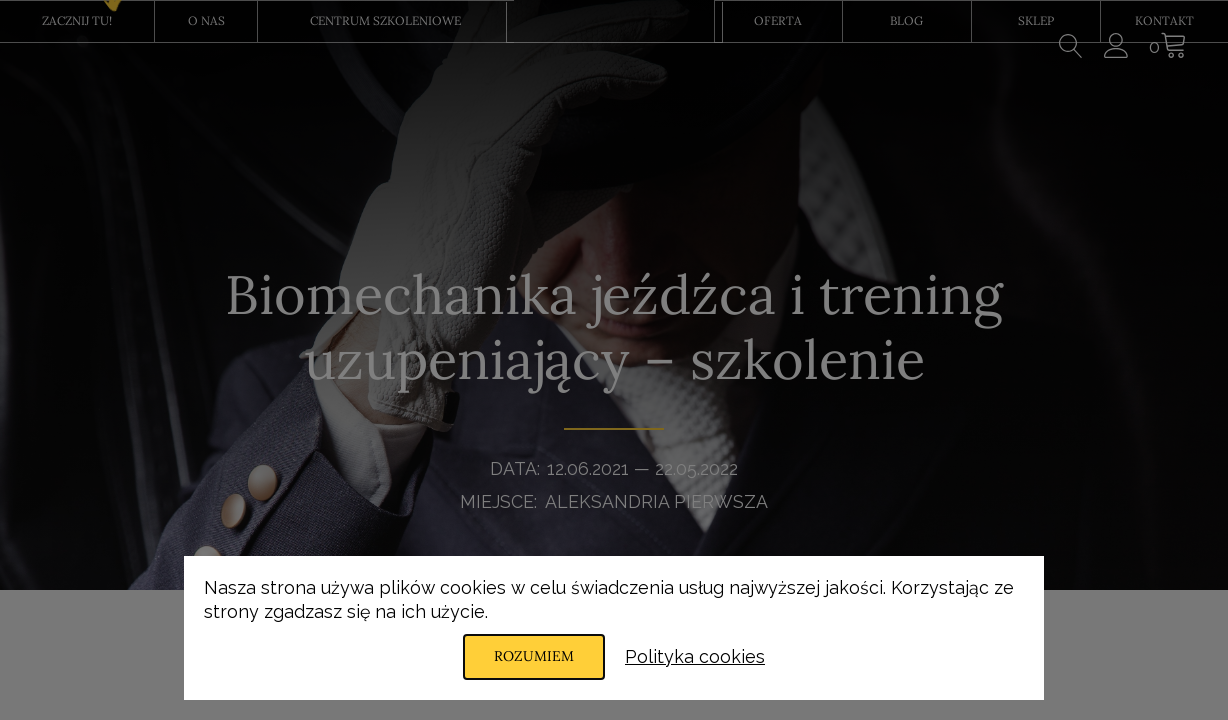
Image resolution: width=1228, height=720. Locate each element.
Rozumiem (534, 656)
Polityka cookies (695, 656)
